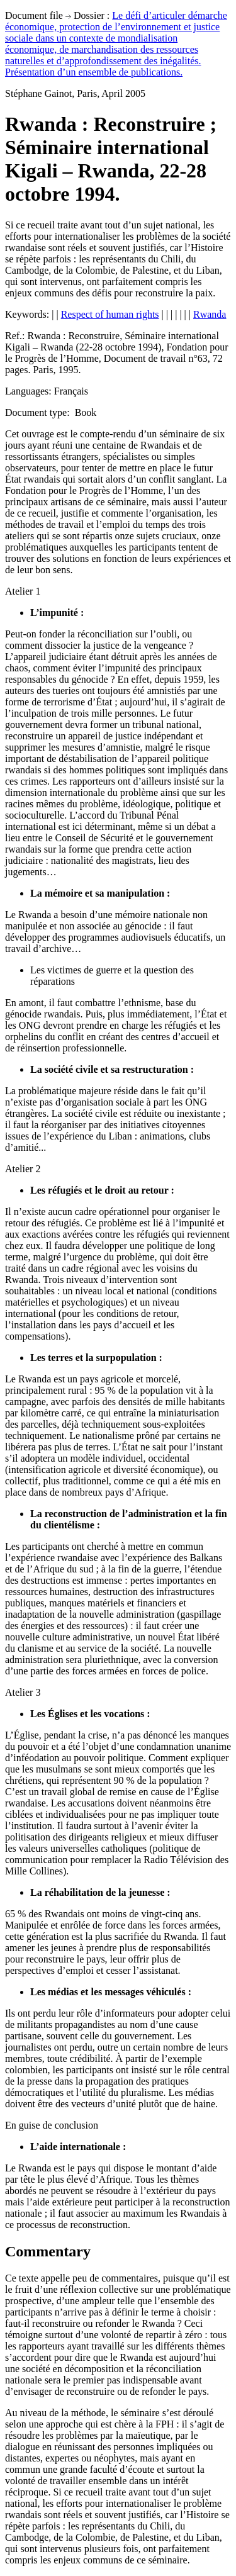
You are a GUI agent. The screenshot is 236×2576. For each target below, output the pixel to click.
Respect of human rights (110, 314)
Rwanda (209, 314)
